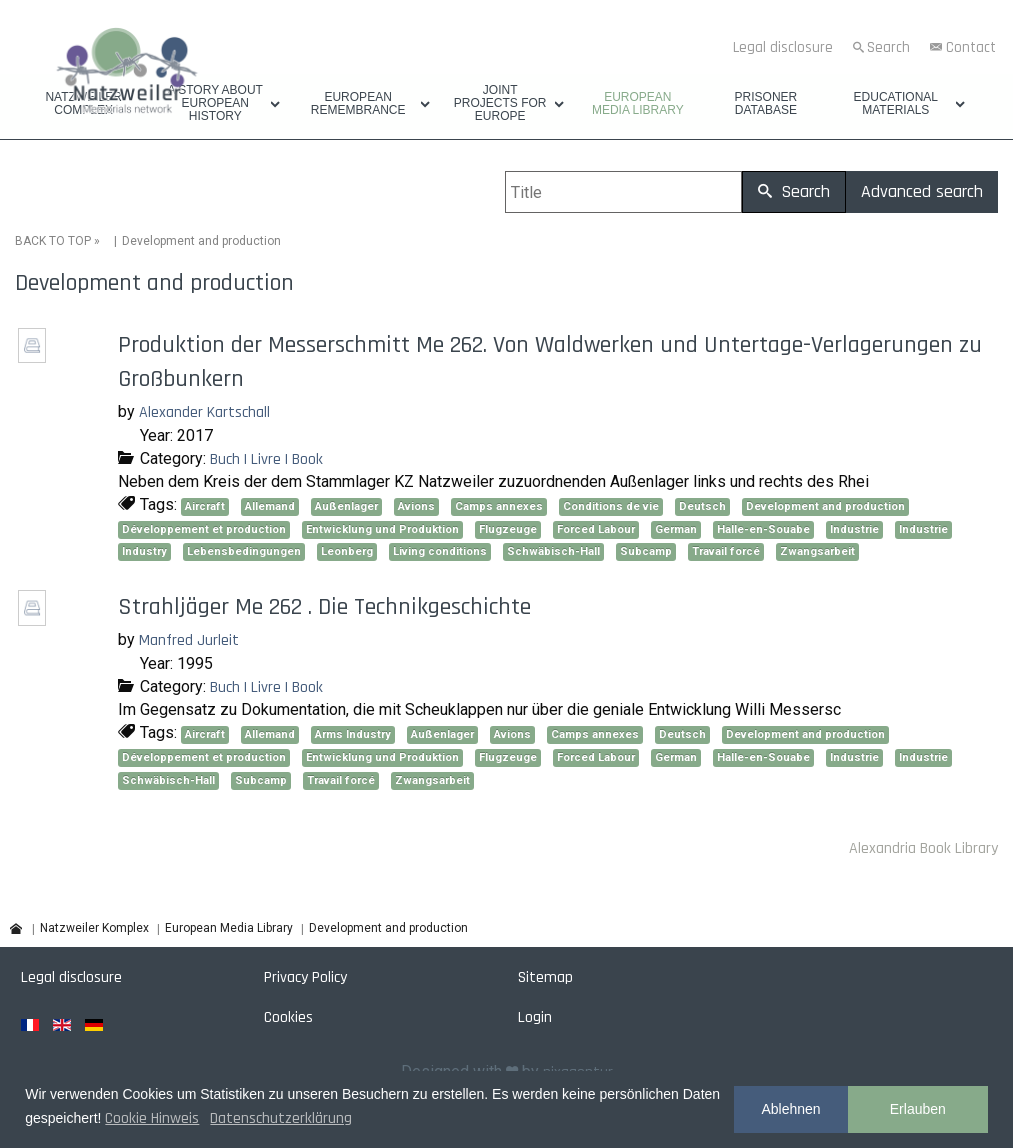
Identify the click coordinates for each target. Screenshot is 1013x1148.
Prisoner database (766, 104)
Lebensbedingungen (244, 551)
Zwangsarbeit (817, 551)
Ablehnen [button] (790, 1109)
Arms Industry (353, 734)
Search (888, 47)
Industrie (854, 529)
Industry (144, 551)
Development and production (825, 506)
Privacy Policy (305, 977)
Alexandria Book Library (923, 848)
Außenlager (346, 506)
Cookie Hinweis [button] (152, 1118)
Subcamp (646, 551)
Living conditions (440, 551)
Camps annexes (499, 506)
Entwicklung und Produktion (382, 529)
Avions (416, 506)
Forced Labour (596, 529)
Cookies (288, 1017)
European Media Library (638, 104)
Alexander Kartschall (204, 412)
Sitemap (545, 977)
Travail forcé (726, 551)
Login (535, 1017)
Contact (971, 47)
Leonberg (347, 551)
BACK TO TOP (53, 241)
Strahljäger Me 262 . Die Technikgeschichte (324, 607)
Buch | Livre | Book (266, 459)
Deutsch (702, 506)
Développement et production (204, 529)
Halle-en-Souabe (763, 529)
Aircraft (205, 506)
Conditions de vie (611, 506)
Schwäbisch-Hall (553, 551)
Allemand (270, 506)
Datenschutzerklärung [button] (281, 1118)
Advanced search (922, 191)
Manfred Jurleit (189, 640)
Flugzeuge (508, 529)
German (676, 529)
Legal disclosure (783, 47)
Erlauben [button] (918, 1109)
